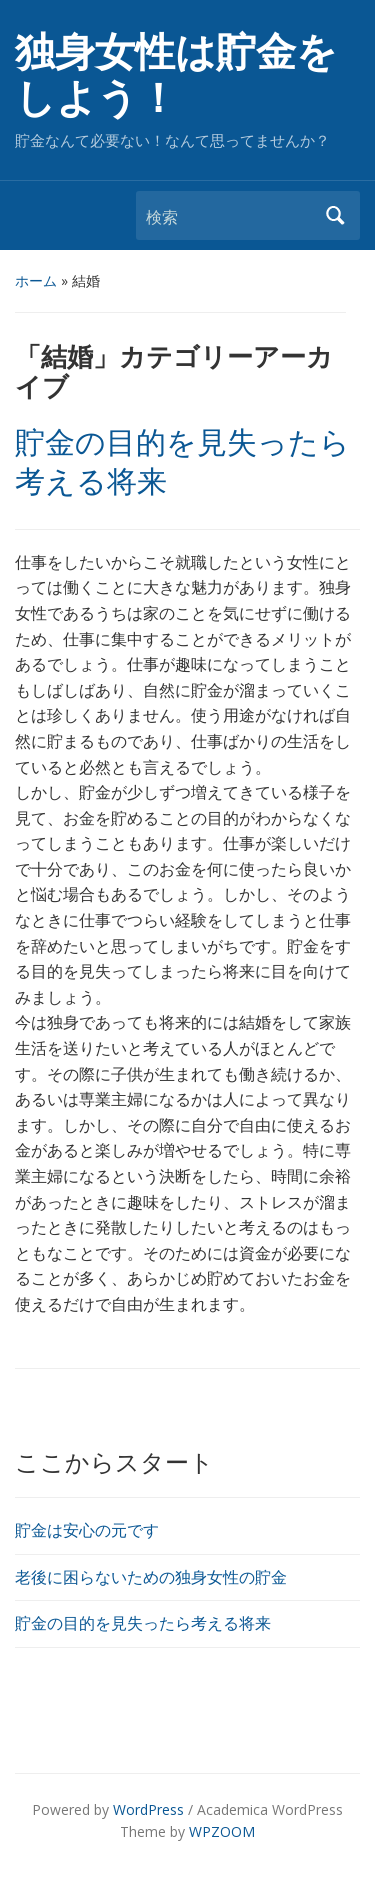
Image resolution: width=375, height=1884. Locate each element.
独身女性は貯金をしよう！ (176, 75)
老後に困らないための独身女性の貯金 (151, 1577)
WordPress (148, 1809)
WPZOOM (222, 1831)
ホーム (36, 280)
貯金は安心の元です (87, 1530)
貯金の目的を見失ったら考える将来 (143, 1623)
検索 (335, 215)
